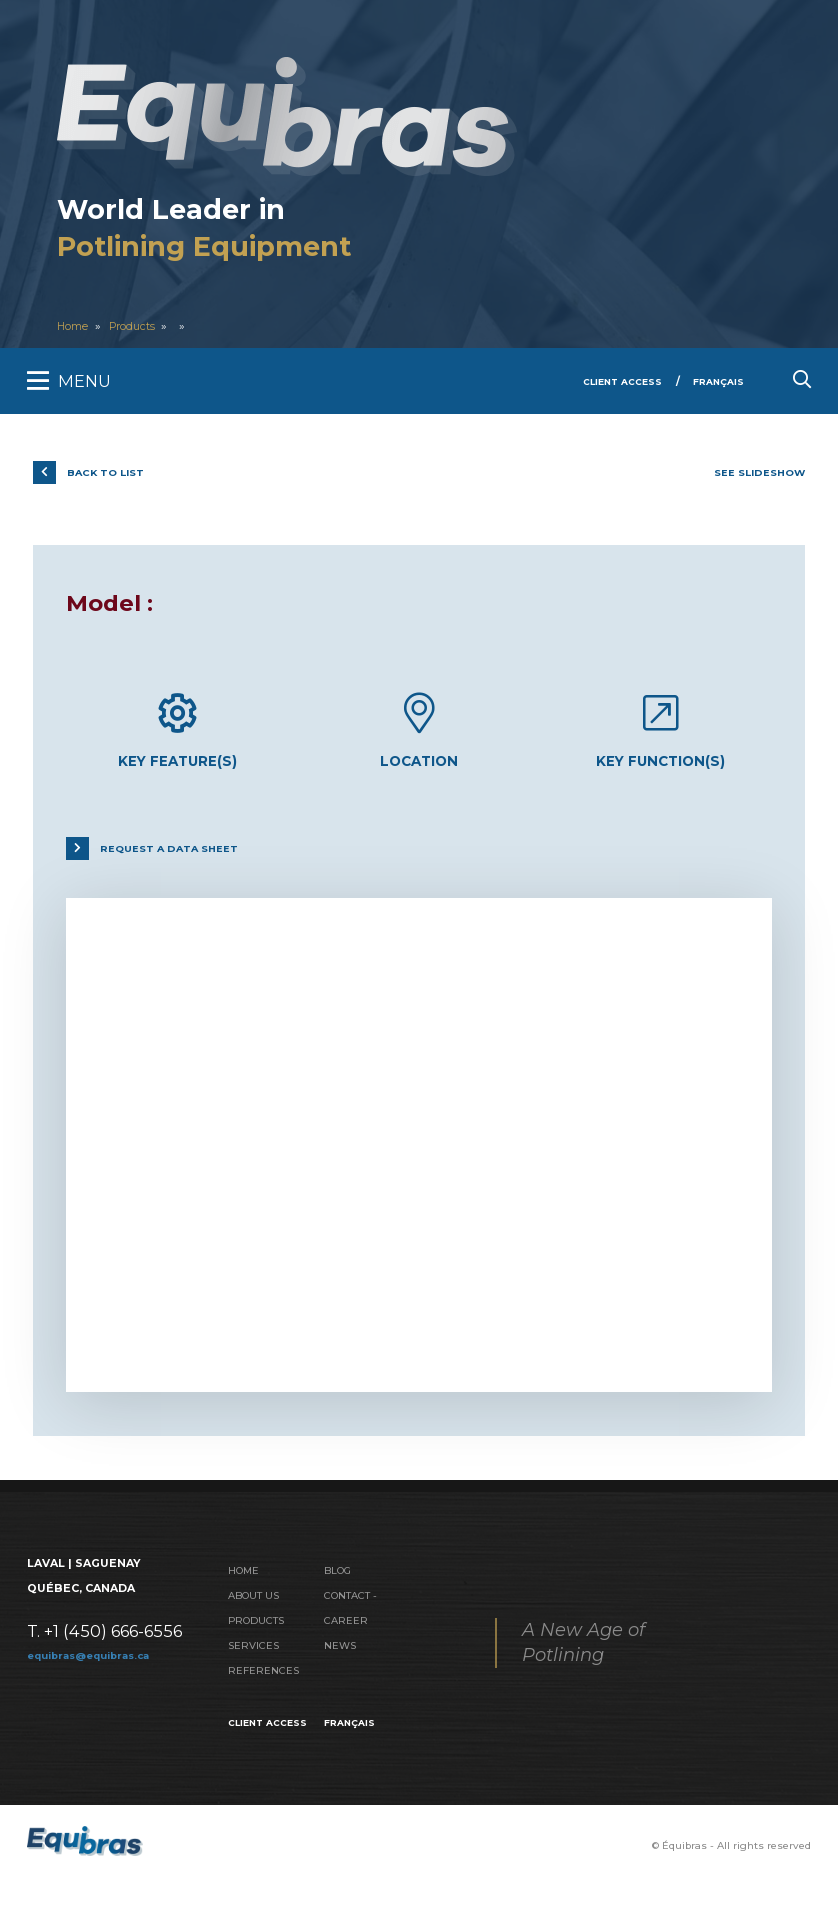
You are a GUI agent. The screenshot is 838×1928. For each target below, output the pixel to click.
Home (74, 326)
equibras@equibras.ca (95, 1665)
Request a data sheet (180, 858)
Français (715, 381)
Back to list (114, 472)
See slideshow (753, 472)
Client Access (612, 381)
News (341, 1660)
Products (137, 326)
